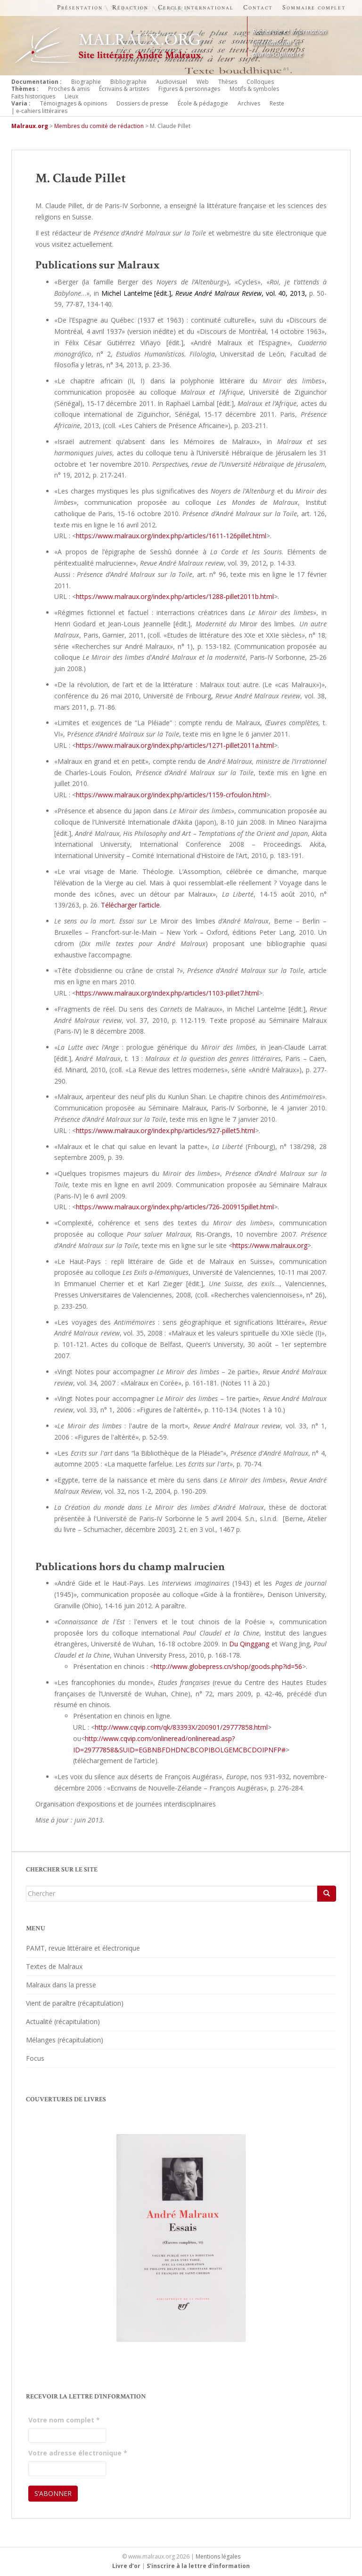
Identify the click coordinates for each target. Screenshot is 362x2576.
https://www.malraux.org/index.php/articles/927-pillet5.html (165, 1130)
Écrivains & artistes (124, 89)
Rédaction (130, 7)
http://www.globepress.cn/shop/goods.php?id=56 (228, 1666)
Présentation (80, 7)
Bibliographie (128, 82)
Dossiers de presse (142, 103)
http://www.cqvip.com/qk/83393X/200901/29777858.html (181, 1727)
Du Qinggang (249, 1643)
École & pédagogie (203, 103)
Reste (277, 103)
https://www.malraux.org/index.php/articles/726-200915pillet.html (175, 1206)
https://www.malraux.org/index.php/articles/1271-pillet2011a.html (175, 745)
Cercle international (196, 7)
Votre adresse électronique (77, 2452)
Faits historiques (33, 96)
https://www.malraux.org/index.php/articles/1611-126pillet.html (171, 535)
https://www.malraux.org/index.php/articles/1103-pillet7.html (167, 992)
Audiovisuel (171, 82)
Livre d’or (126, 2566)
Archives (249, 103)
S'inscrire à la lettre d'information (198, 2566)
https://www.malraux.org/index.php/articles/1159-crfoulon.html (171, 794)
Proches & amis (69, 89)
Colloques (260, 82)
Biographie (86, 82)
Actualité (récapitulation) (63, 2021)
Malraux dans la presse (61, 1984)
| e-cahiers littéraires (39, 111)
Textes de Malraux (54, 1966)
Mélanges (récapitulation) (64, 2039)
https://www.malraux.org (269, 1245)
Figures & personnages (189, 89)
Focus (35, 2058)
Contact (258, 7)
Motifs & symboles (254, 89)
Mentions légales (218, 2556)
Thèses (227, 82)
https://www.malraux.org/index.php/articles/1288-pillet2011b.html (175, 596)
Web (203, 82)
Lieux (71, 96)
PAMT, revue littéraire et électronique (83, 1948)
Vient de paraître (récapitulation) (74, 2003)
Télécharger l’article (130, 904)
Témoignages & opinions (73, 103)
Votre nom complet (64, 2419)
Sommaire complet (314, 7)
